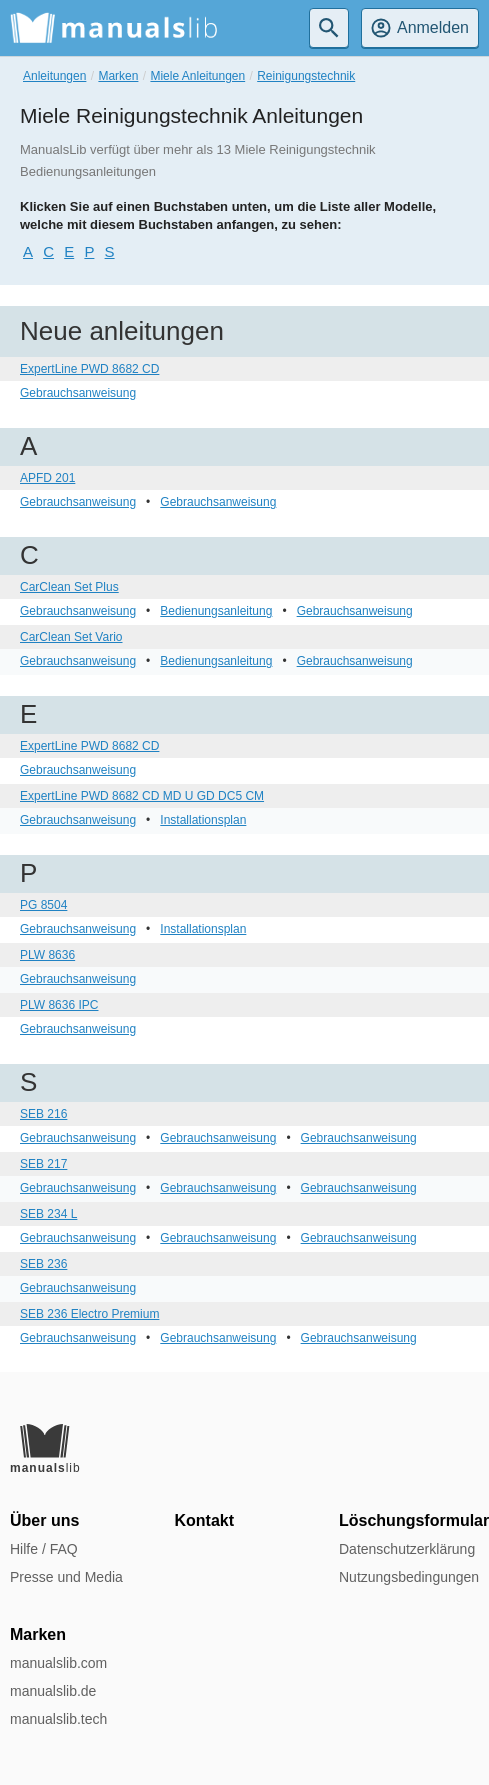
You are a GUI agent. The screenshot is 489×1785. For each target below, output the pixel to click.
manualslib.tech (58, 1719)
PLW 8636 (47, 955)
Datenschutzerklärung (407, 1549)
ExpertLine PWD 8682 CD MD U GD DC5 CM (142, 796)
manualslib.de (53, 1691)
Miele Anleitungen (197, 76)
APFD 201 (47, 478)
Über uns (44, 1520)
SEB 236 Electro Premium (89, 1314)
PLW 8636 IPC (59, 1005)
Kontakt (205, 1520)
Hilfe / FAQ (44, 1549)
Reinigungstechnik (306, 76)
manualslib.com (58, 1663)
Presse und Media (66, 1577)
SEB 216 (43, 1114)
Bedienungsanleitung (216, 611)
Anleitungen (54, 76)
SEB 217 (43, 1164)
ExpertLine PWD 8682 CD (89, 369)
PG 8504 (43, 905)
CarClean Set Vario (71, 637)
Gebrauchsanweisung (78, 393)
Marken (118, 76)
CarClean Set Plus (69, 587)
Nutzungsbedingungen (409, 1577)
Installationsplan (203, 820)
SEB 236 (43, 1264)
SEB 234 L (48, 1214)
